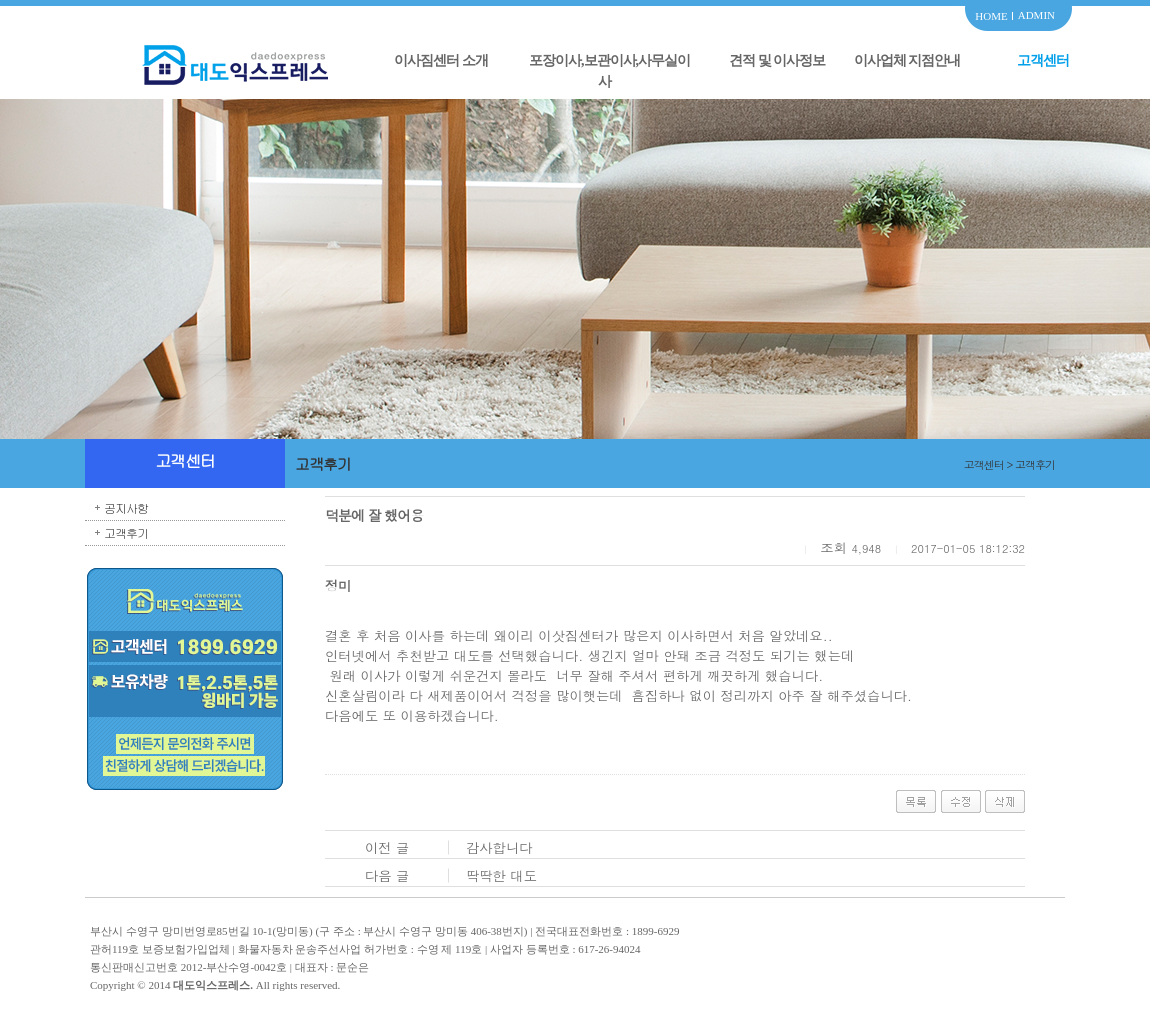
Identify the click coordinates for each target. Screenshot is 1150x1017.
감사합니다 (499, 847)
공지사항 (126, 507)
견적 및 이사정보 (777, 60)
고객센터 (1043, 60)
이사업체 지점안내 (907, 60)
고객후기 (126, 532)
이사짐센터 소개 (441, 60)
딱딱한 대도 (501, 875)
